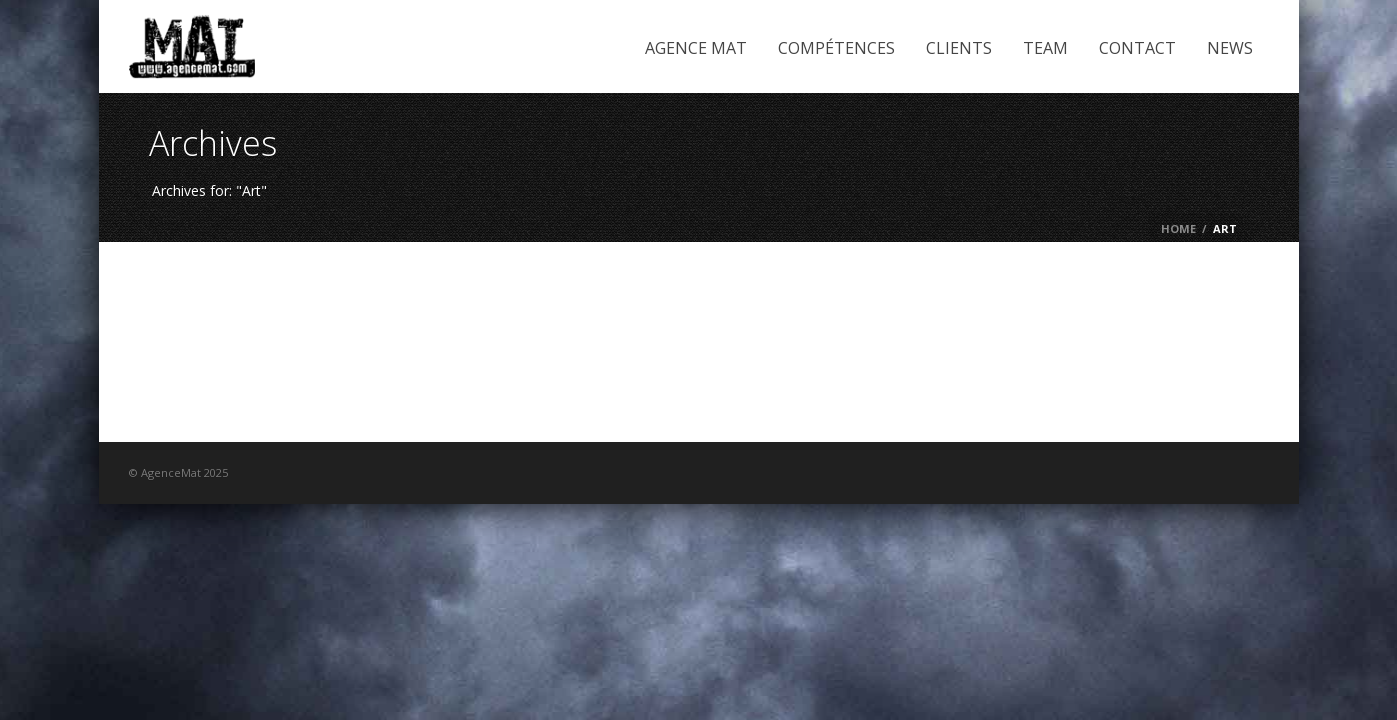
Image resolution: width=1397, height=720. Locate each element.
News (1230, 48)
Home (1178, 228)
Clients (959, 48)
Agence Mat (696, 48)
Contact (1137, 48)
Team (1045, 48)
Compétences (836, 48)
